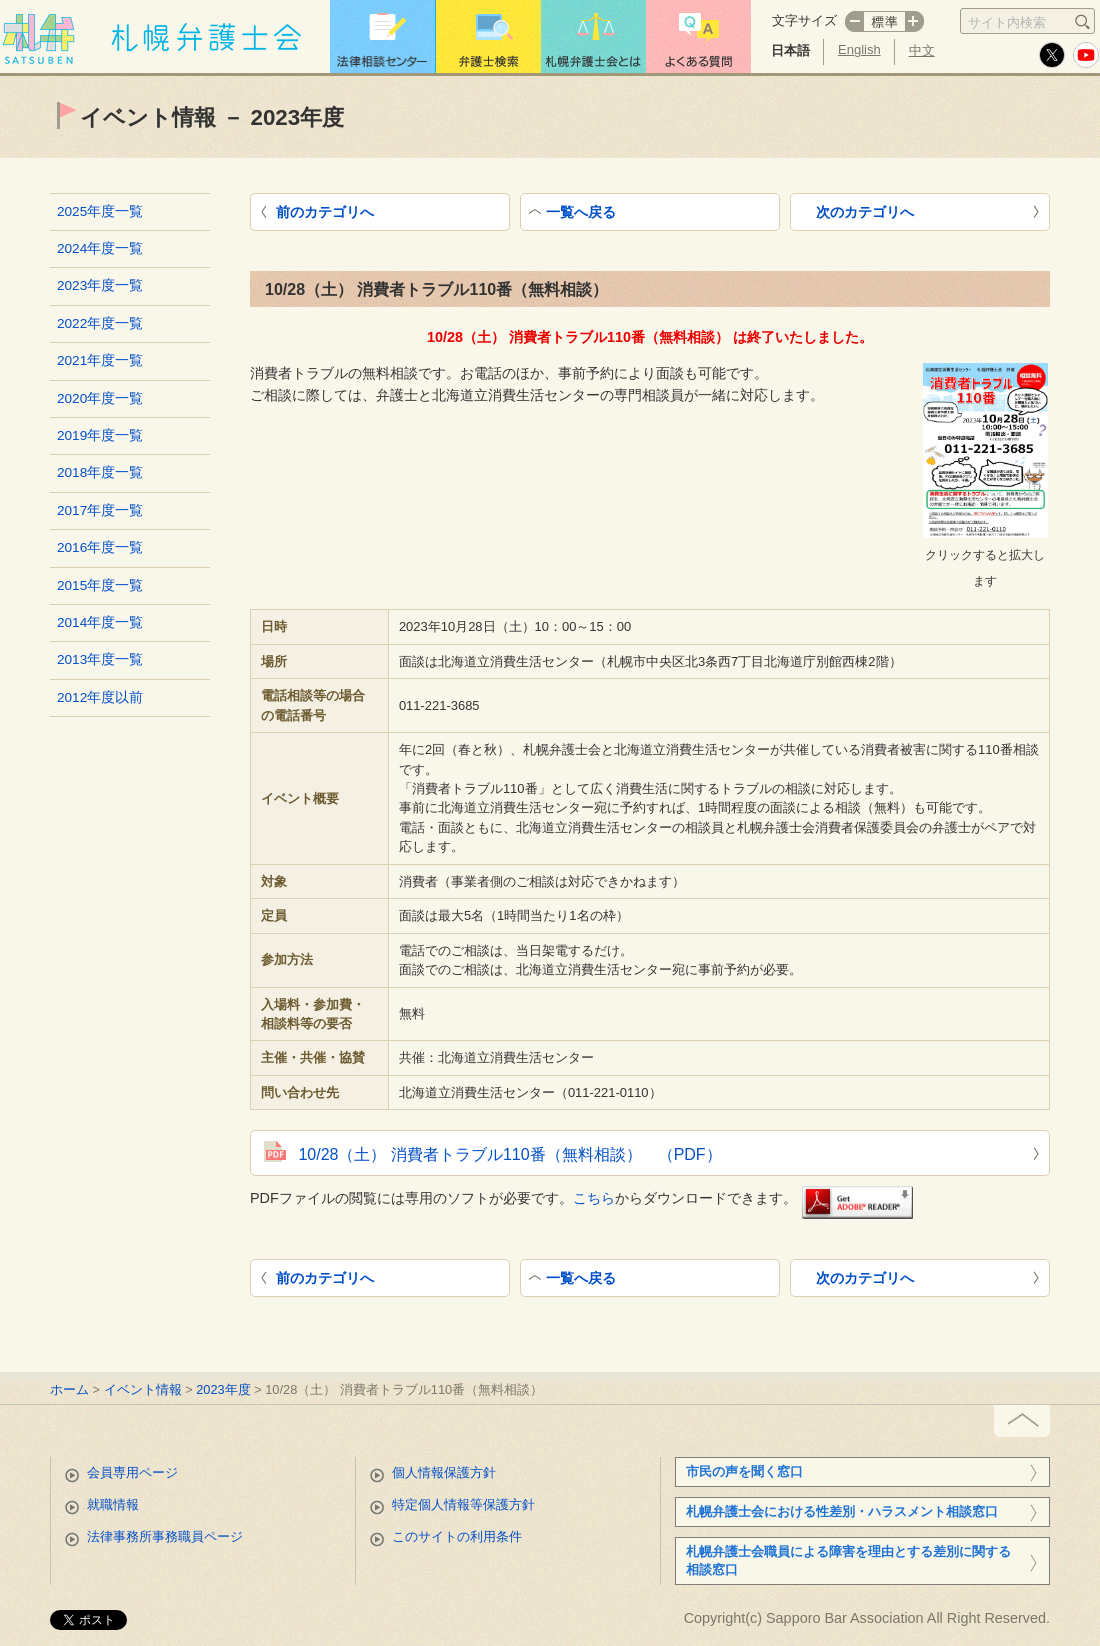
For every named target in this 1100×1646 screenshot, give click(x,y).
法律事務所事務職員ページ (165, 1536)
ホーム (69, 1389)
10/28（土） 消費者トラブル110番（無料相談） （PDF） (509, 1154)
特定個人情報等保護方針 (463, 1504)
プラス (915, 21)
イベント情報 (143, 1389)
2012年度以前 (100, 697)
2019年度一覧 (100, 435)
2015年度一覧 (100, 585)
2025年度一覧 (100, 211)
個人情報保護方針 (444, 1472)
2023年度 (223, 1389)
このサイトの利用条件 (457, 1536)
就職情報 (113, 1504)
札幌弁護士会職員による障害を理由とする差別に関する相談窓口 (848, 1560)
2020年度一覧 (100, 398)
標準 (884, 21)
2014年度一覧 (100, 622)
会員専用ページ (132, 1472)
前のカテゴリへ (325, 212)
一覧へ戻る (581, 212)
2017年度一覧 (100, 510)
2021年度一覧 (100, 360)
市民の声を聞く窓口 (744, 1471)
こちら (594, 1198)
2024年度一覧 (100, 248)
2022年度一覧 (100, 323)
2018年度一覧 (100, 472)
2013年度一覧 (100, 659)
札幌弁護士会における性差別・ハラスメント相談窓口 (842, 1511)
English (859, 49)
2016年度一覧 (100, 547)
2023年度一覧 (100, 285)
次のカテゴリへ (865, 212)
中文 (922, 50)
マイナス (854, 21)
